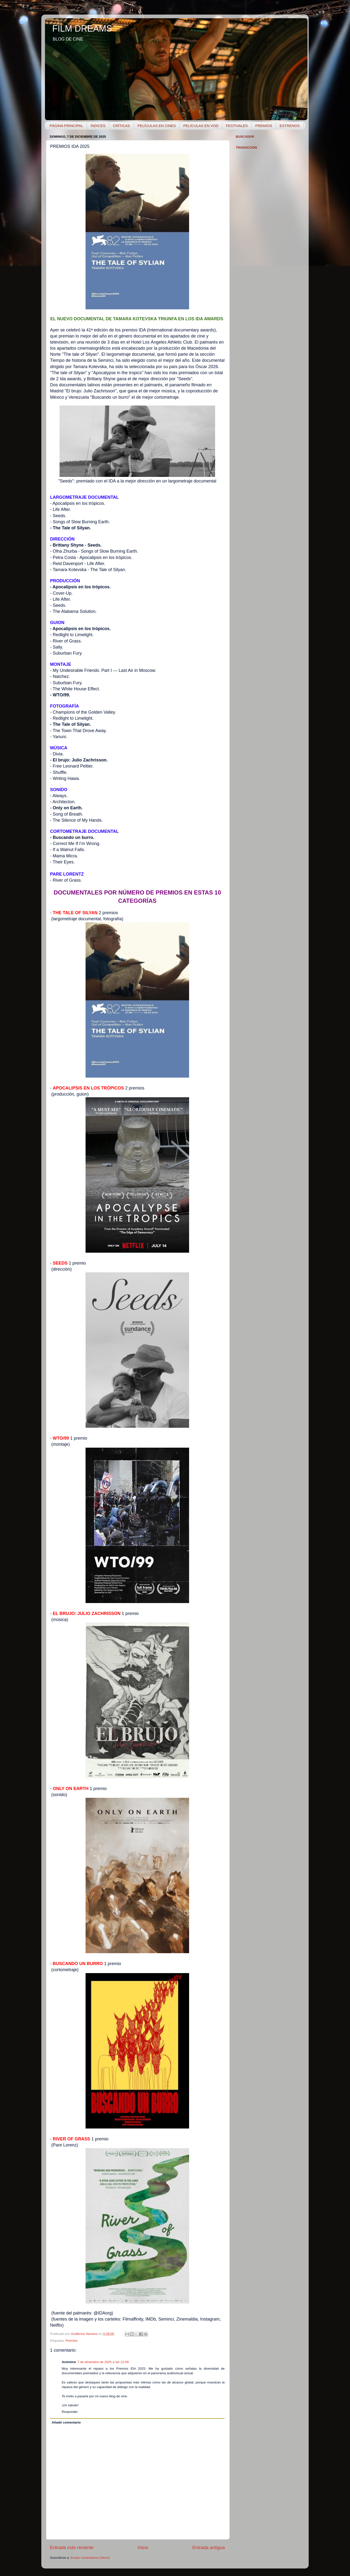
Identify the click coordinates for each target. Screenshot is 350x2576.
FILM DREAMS (82, 29)
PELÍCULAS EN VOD (200, 126)
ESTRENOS (290, 126)
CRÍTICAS (121, 126)
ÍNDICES (98, 126)
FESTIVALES (237, 126)
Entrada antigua (208, 2547)
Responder (70, 2412)
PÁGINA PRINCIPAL (66, 126)
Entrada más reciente (72, 2547)
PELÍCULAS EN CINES (157, 126)
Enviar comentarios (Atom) (90, 2557)
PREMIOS (263, 126)
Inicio (143, 2547)
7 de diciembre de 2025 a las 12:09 (103, 2362)
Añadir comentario (66, 2422)
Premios (72, 2340)
